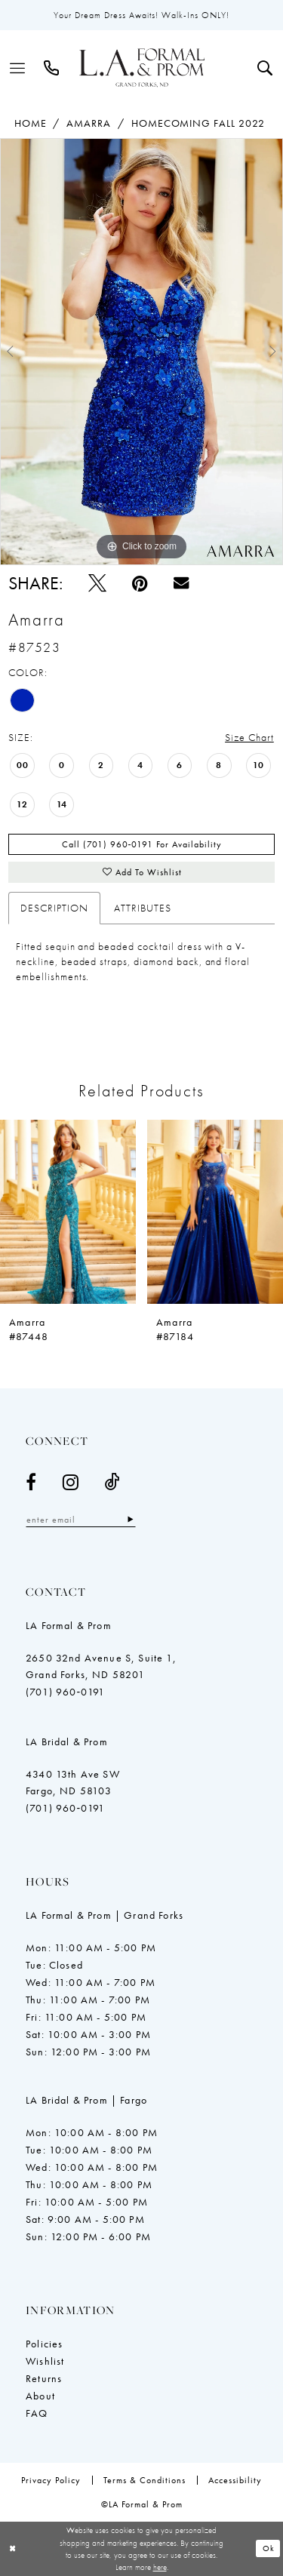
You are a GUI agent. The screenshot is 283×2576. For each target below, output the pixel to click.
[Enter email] (81, 1519)
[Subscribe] (130, 1519)
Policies (44, 2343)
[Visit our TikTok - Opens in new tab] (113, 1482)
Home (30, 123)
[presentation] (68, 1211)
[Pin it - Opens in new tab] (140, 583)
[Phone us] (52, 68)
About (40, 2395)
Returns (44, 2378)
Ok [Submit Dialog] (269, 2548)
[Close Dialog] (13, 2548)
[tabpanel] (141, 351)
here (160, 2567)
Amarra (88, 123)
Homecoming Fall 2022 (198, 123)
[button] (18, 68)
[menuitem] (18, 68)
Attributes (142, 908)
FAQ (37, 2413)
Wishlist (45, 2361)
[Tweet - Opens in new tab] (97, 583)
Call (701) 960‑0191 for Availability (142, 844)
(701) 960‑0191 (65, 1691)
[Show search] (265, 68)
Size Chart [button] (249, 737)
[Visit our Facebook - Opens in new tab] (31, 1482)
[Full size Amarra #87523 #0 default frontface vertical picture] (141, 351)
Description (54, 908)
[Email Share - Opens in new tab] (181, 582)
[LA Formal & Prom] (142, 68)
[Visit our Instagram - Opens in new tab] (71, 1482)
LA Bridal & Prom (67, 1741)
